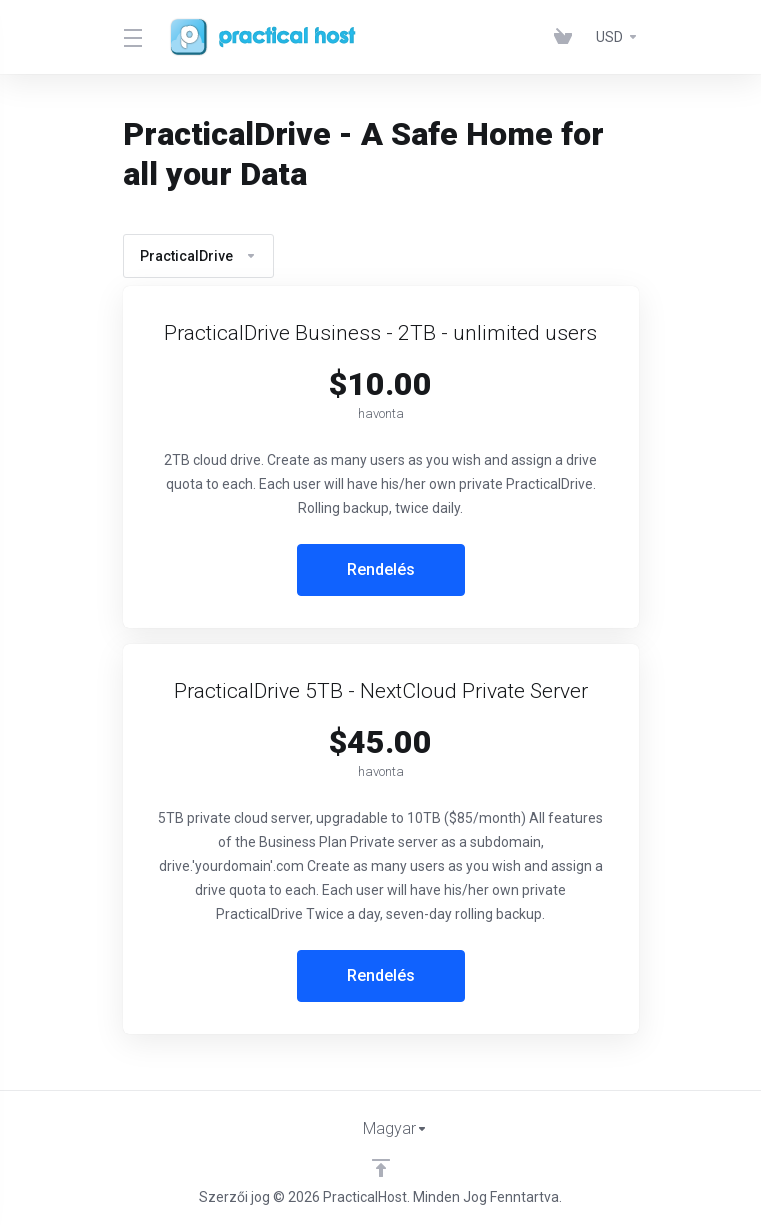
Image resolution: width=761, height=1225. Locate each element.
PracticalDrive (198, 256)
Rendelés (381, 569)
